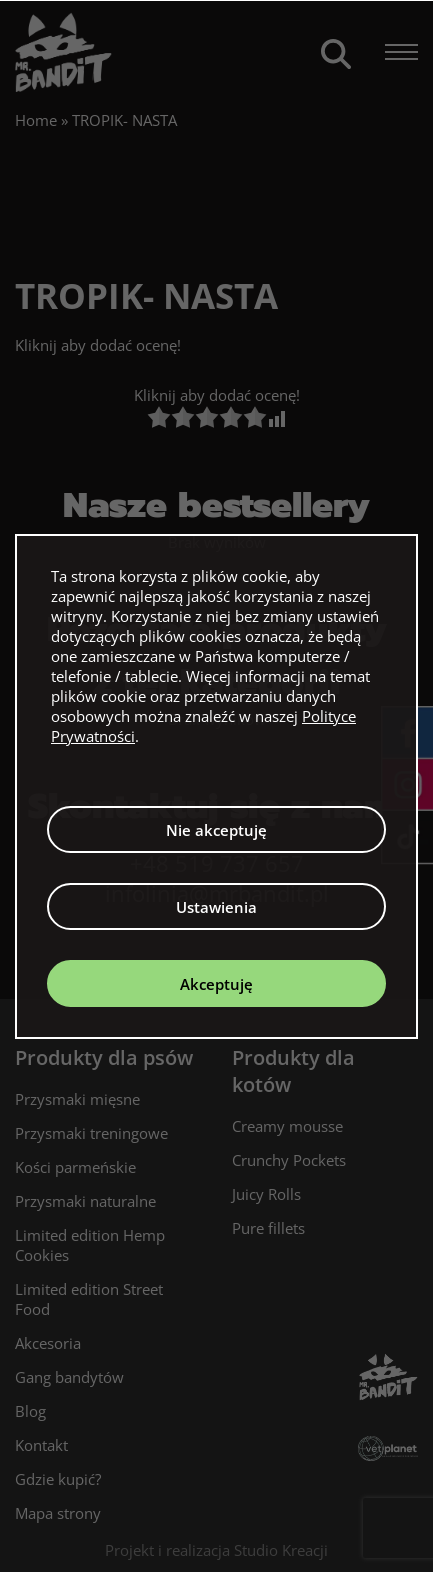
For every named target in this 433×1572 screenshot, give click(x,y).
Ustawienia (216, 907)
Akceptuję (216, 984)
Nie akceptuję (216, 830)
